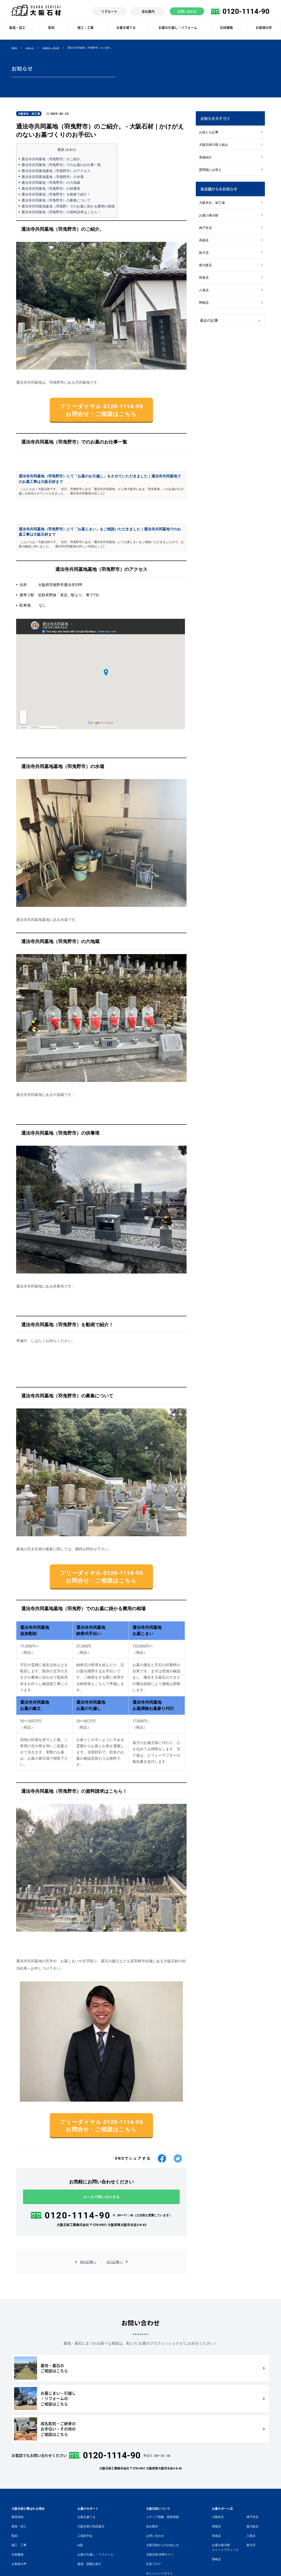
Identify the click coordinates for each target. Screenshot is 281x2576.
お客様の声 (19, 2525)
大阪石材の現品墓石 (90, 2487)
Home (15, 48)
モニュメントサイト (159, 2534)
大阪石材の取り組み (214, 146)
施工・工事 (19, 2506)
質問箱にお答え (211, 173)
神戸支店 (206, 234)
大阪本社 (218, 2478)
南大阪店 (206, 274)
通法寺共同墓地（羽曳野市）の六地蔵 (52, 182)
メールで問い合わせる (101, 2218)
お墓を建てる (86, 2478)
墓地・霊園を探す (89, 2525)
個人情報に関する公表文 (85, 2564)
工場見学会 (84, 2496)
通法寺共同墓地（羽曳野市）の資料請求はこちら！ (63, 212)
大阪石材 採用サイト (160, 2515)
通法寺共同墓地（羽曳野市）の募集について (58, 200)
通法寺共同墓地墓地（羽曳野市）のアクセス (58, 171)
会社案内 (152, 2487)
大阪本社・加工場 (56, 48)
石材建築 (17, 2515)
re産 (80, 2506)
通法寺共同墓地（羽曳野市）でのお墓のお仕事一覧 (63, 165)
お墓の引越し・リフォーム (95, 2515)
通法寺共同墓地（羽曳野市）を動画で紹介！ (58, 194)
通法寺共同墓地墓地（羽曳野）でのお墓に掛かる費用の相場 (71, 206)
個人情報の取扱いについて (131, 2564)
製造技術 (17, 2478)
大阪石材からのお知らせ (162, 2506)
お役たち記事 (209, 133)
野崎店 (204, 314)
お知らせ (32, 48)
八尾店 (204, 301)
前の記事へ (87, 2283)
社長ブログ (153, 2525)
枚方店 (204, 261)
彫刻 (15, 2496)
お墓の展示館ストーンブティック (225, 2508)
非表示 (74, 150)
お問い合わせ (155, 2496)
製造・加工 (19, 2487)
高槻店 (204, 247)
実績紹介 (206, 160)
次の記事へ (115, 2283)
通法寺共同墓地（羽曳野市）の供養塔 (52, 188)
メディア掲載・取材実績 (162, 2478)
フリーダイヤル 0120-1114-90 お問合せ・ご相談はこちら (101, 413)
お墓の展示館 (209, 220)
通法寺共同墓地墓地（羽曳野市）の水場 (54, 177)
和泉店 (204, 288)
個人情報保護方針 (46, 2564)
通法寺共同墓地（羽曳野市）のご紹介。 (54, 159)
